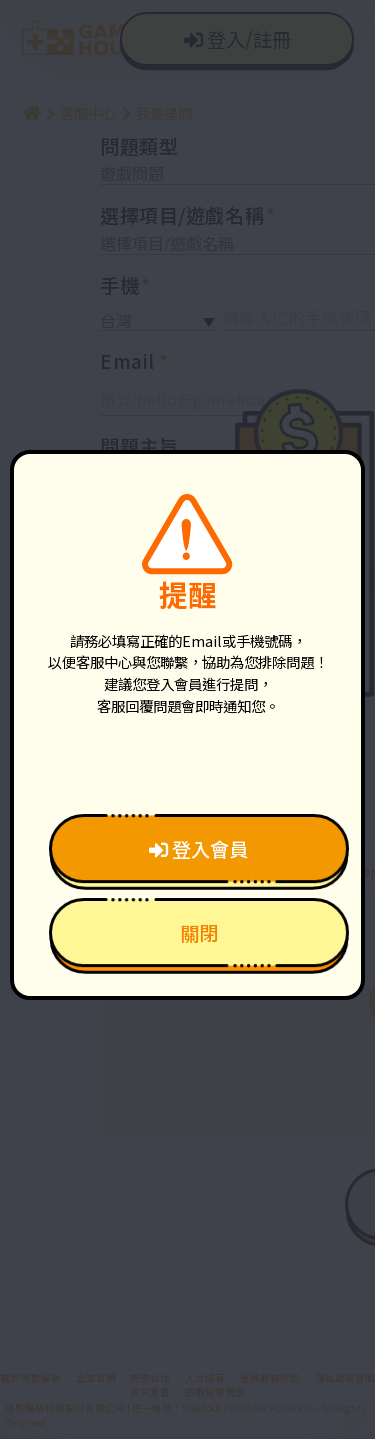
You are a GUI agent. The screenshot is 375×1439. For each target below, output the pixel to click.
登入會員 (198, 849)
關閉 (199, 933)
